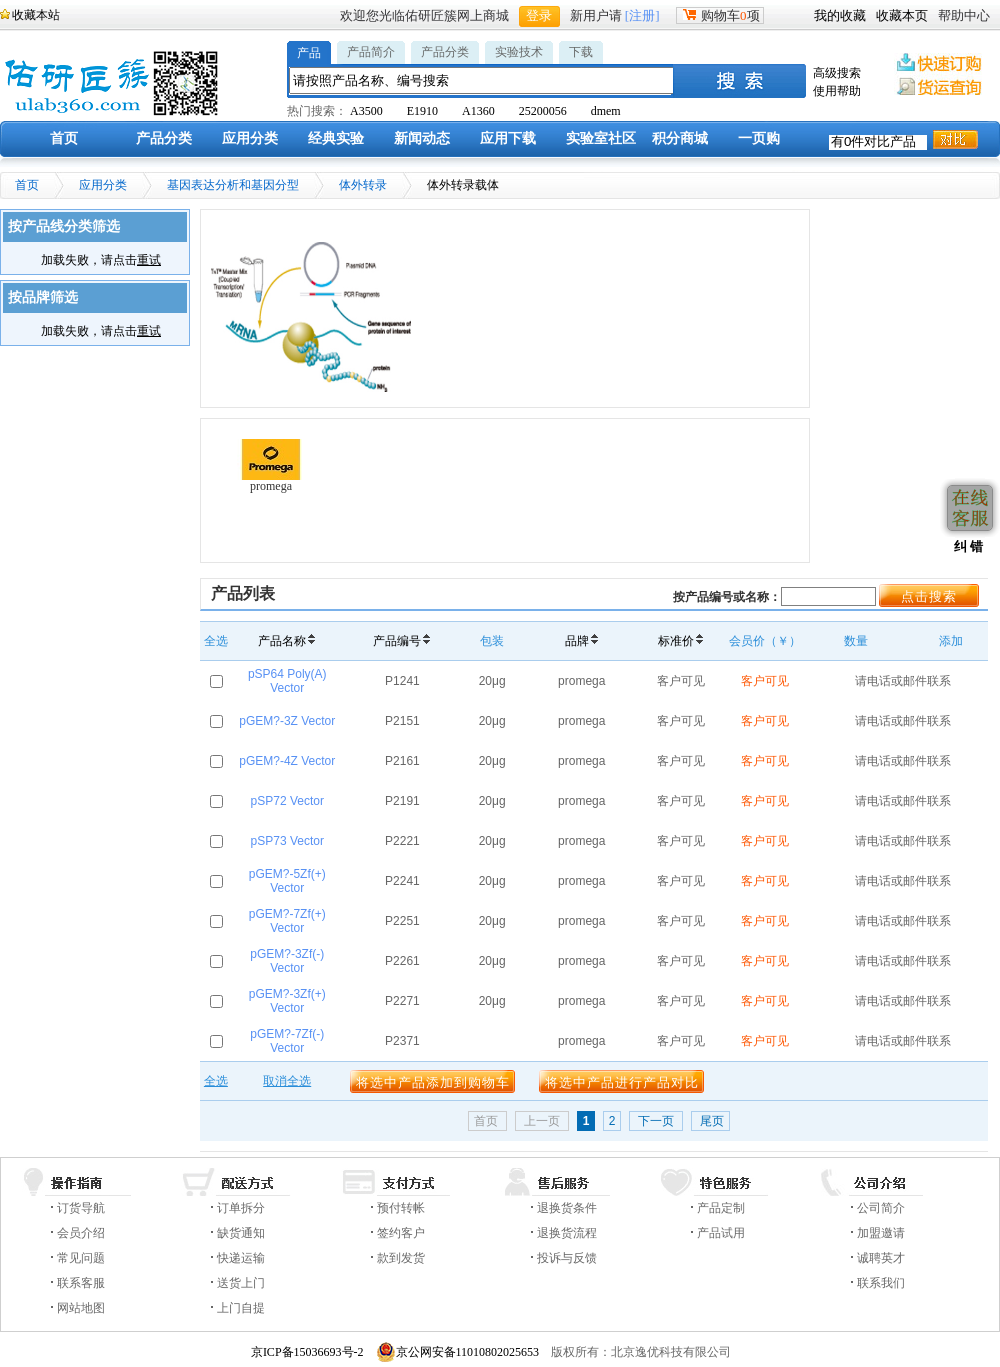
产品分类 (445, 52)
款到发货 (401, 1258)
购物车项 (720, 15)
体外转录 (363, 185)
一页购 (759, 138)
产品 (309, 53)
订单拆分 (241, 1208)
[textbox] (482, 80)
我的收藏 (840, 15)
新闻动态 (422, 138)
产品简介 (371, 52)
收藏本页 (902, 15)
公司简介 (881, 1208)
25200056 (543, 111)
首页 (64, 138)
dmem (606, 111)
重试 (149, 260)
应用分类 (250, 138)
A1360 (478, 111)
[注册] (642, 15)
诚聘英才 (881, 1258)
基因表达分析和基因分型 (233, 185)
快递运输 (241, 1258)
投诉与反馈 (567, 1258)
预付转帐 (401, 1208)
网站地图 (81, 1308)
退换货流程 (567, 1233)
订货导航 (81, 1208)
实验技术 (519, 52)
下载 (581, 52)
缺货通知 (241, 1233)
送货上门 (241, 1283)
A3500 (366, 111)
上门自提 (241, 1308)
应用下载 (508, 138)
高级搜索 (837, 73)
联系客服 (81, 1283)
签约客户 (401, 1233)
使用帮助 (837, 91)
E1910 (422, 111)
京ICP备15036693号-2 (307, 1352)
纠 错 (966, 546)
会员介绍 (81, 1233)
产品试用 (721, 1233)
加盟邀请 (881, 1233)
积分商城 (680, 138)
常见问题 (81, 1258)
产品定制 (721, 1208)
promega (271, 466)
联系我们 (881, 1283)
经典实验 (336, 138)
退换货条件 (567, 1208)
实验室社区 (601, 138)
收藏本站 (36, 15)
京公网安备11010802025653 (458, 1352)
